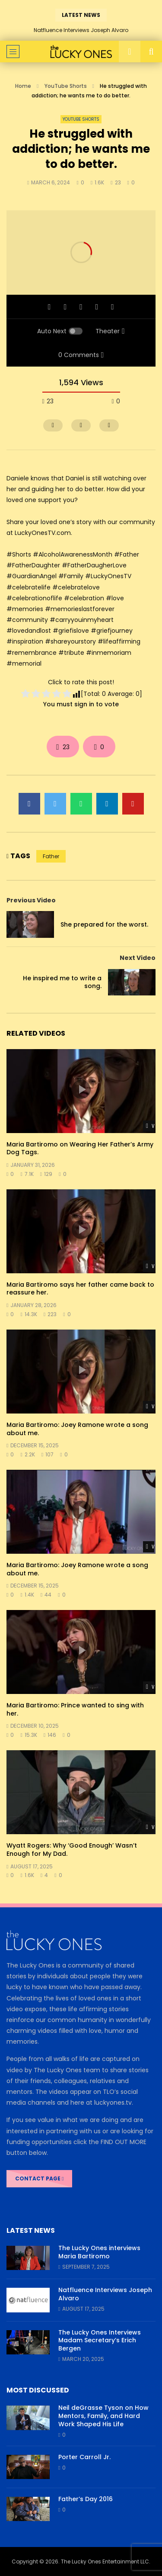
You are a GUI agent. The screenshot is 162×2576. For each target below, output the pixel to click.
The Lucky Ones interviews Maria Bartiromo (99, 2252)
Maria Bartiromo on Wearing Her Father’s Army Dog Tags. (79, 1148)
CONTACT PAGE (39, 2178)
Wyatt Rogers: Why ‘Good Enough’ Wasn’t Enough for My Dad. (71, 1849)
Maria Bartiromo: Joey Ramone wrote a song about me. (77, 1428)
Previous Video (31, 900)
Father (51, 856)
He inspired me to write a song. (62, 982)
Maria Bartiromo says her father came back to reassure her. (80, 1288)
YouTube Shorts (65, 86)
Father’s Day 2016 (85, 2499)
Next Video (138, 957)
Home (23, 86)
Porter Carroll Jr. (84, 2457)
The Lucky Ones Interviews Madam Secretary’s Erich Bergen (99, 2340)
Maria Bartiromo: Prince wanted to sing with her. (75, 1709)
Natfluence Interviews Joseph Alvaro (81, 30)
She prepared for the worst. (104, 924)
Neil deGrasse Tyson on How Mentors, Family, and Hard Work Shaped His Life (103, 2415)
